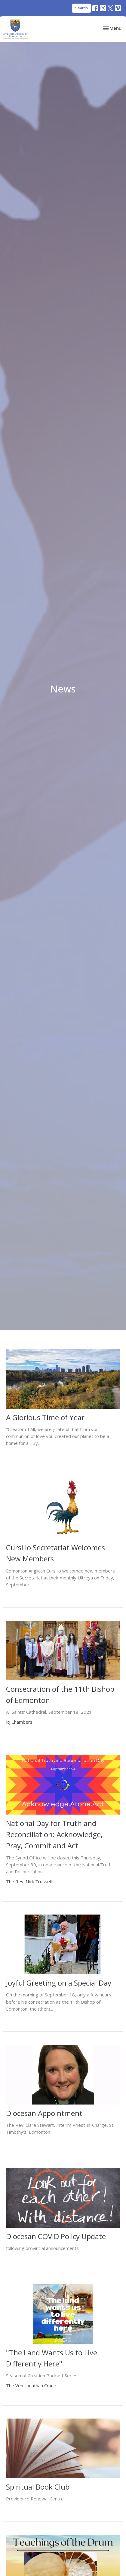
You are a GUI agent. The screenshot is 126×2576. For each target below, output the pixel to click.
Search (81, 8)
